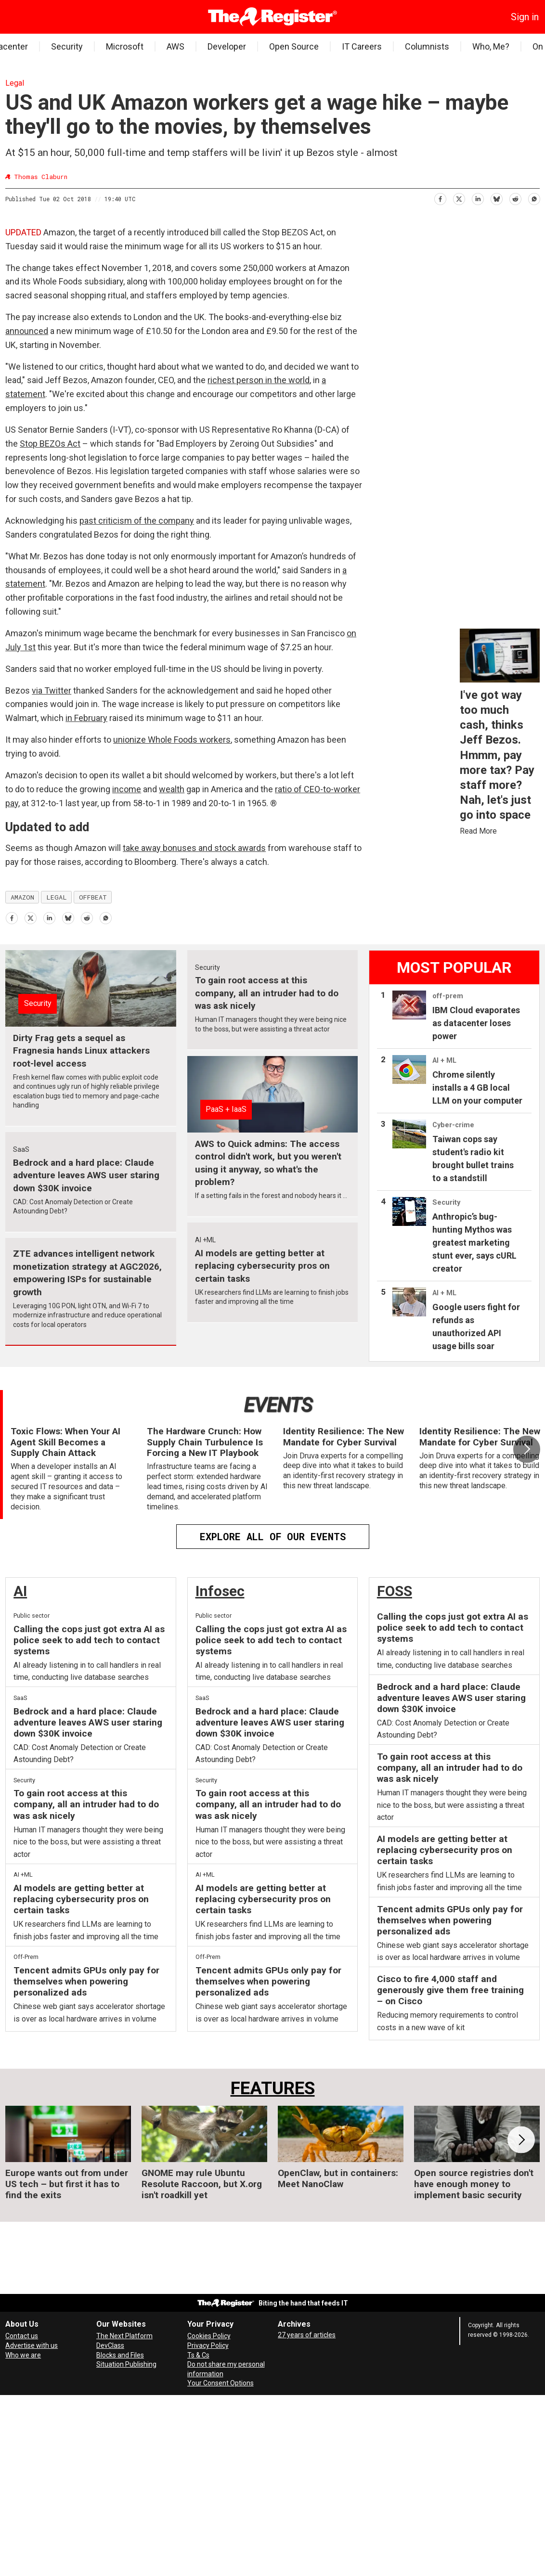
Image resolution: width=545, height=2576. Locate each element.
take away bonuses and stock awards (194, 848)
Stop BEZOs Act (50, 443)
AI (20, 1591)
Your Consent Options (220, 2383)
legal (56, 897)
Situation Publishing (126, 2364)
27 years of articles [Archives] (307, 2335)
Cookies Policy (209, 2336)
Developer (227, 46)
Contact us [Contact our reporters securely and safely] (21, 2336)
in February (86, 718)
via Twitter (51, 690)
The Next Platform (124, 2336)
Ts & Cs (198, 2355)
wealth (171, 789)
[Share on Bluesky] (496, 198)
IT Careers (362, 46)
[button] (526, 1449)
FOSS (394, 1591)
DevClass (110, 2345)
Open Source (294, 46)
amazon (22, 897)
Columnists (427, 46)
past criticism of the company (136, 520)
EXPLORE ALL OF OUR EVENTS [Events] (273, 1536)
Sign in (525, 17)
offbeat (93, 897)
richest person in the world (259, 380)
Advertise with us (31, 2345)
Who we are (23, 2355)
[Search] (27, 17)
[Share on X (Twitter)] (459, 198)
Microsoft (124, 46)
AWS (175, 46)
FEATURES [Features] (273, 2088)
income (126, 789)
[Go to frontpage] (273, 16)
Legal (14, 83)
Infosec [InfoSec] (220, 1591)
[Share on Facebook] (440, 198)
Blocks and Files (120, 2355)
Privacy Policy (208, 2345)
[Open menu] (12, 17)
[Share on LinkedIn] (477, 198)
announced (26, 331)
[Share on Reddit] (515, 198)
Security (67, 46)
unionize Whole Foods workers (172, 739)
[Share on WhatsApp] (534, 198)
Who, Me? (490, 46)
